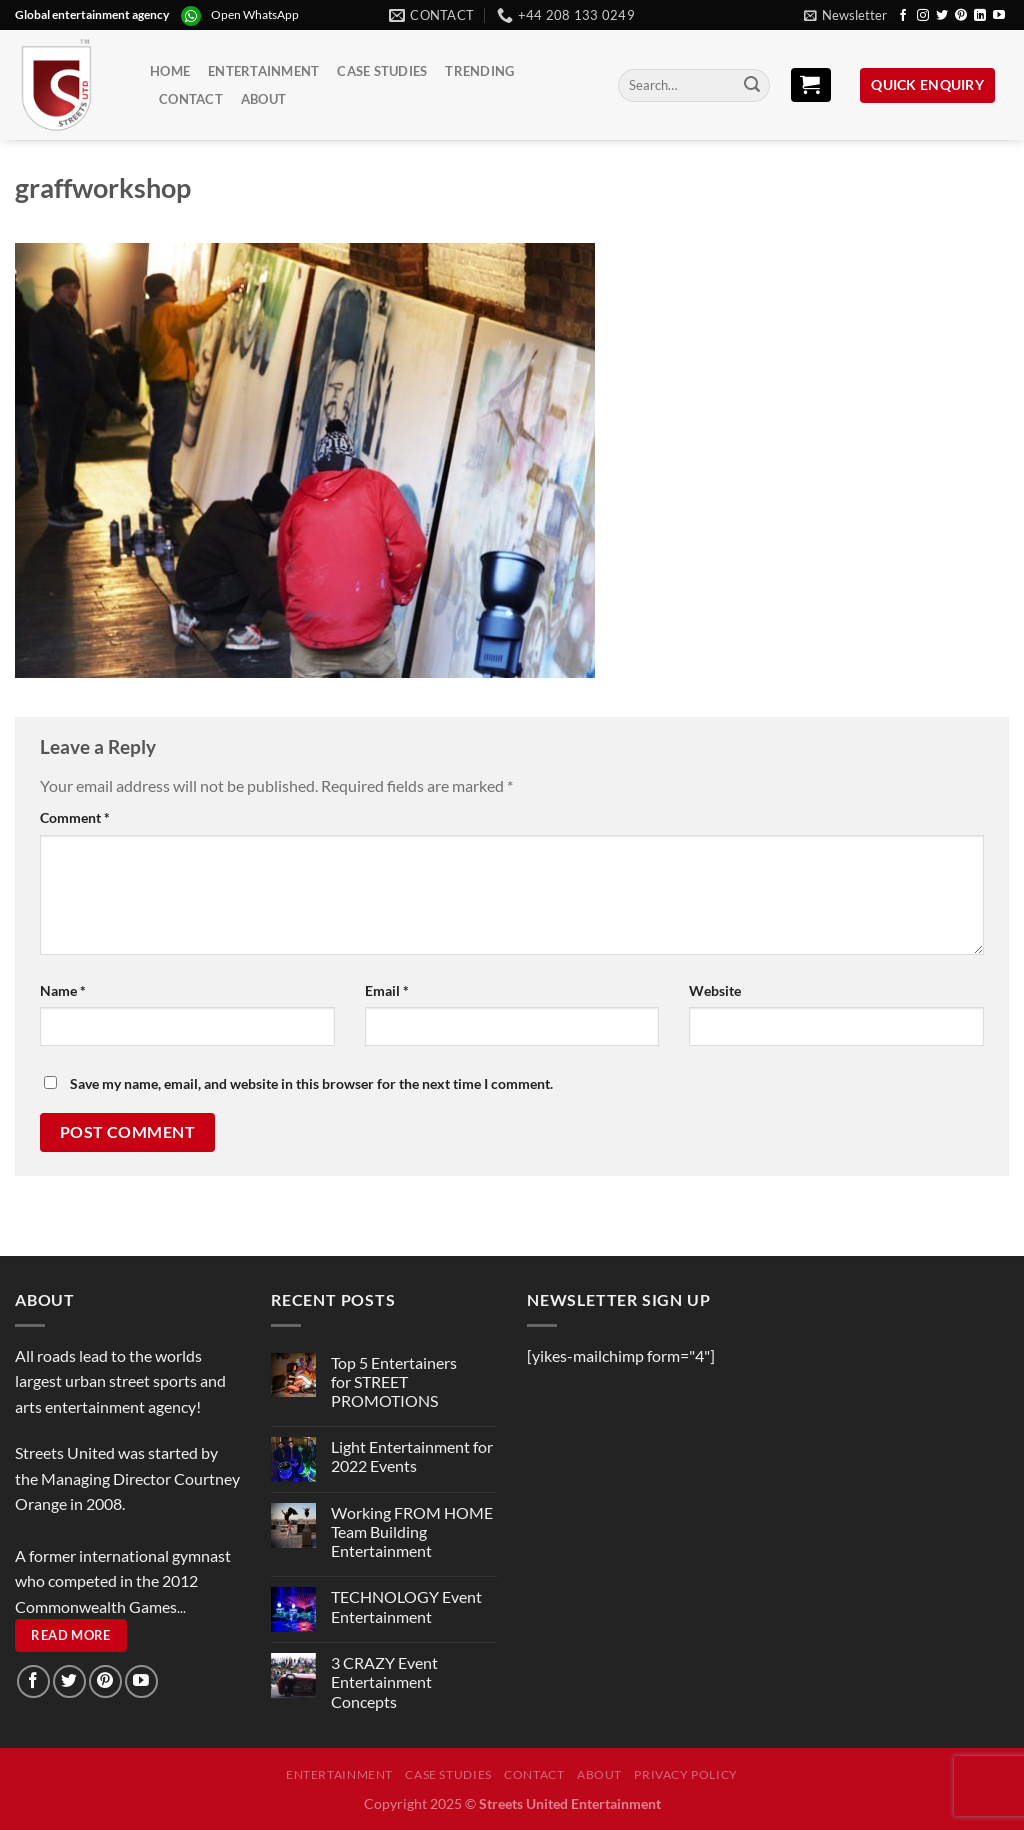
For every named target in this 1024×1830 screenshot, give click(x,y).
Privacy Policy (686, 1774)
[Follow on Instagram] (923, 16)
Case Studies (382, 71)
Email (387, 990)
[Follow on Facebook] (903, 16)
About (263, 99)
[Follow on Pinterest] (961, 16)
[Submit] (752, 86)
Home (170, 71)
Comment (75, 817)
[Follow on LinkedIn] (980, 16)
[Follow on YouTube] (999, 16)
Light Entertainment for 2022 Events (412, 1456)
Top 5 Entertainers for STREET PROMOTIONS (394, 1381)
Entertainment (263, 71)
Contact (191, 99)
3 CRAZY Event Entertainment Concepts (384, 1681)
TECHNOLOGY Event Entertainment (406, 1606)
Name (63, 990)
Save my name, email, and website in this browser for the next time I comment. (311, 1083)
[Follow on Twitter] (942, 16)
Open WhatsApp (255, 14)
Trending (479, 71)
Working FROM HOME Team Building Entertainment (412, 1531)
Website (715, 990)
